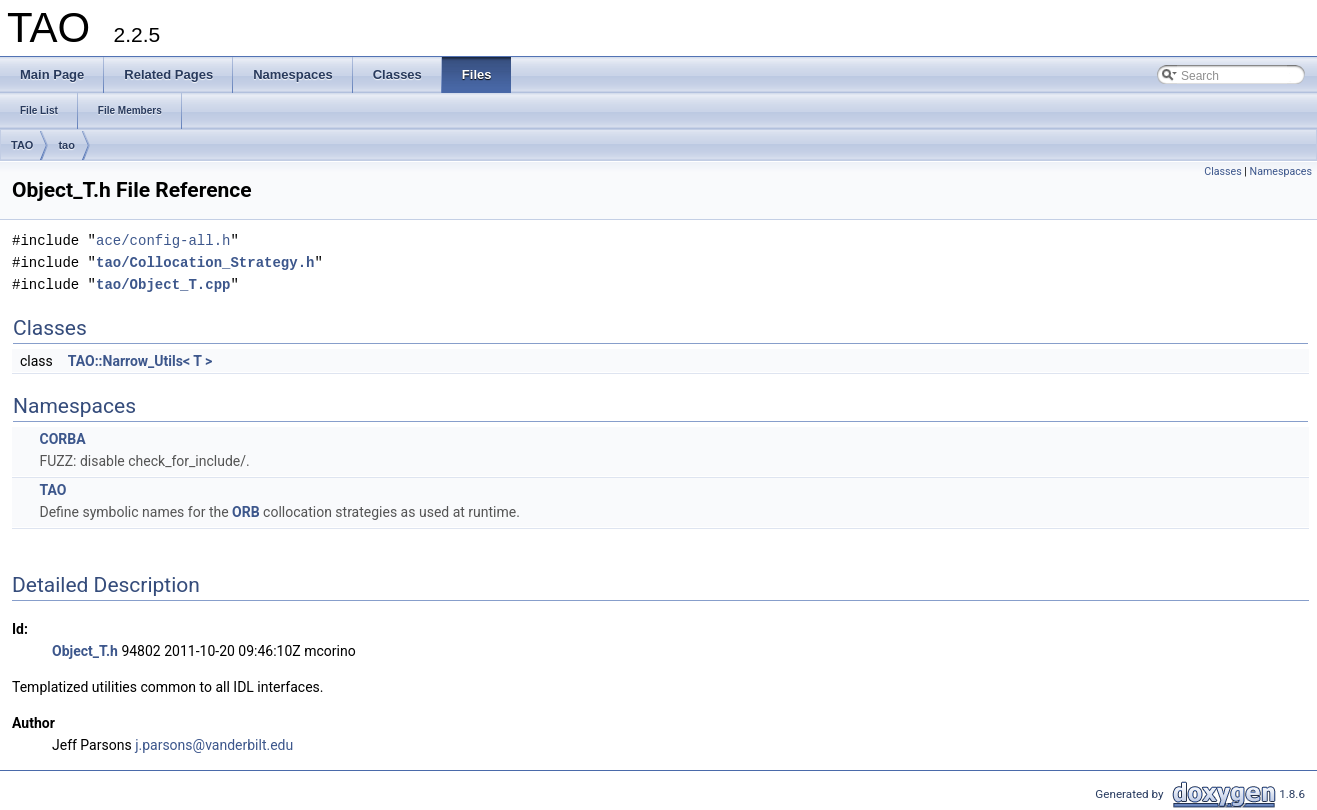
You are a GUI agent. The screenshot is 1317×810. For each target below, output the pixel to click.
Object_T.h (85, 651)
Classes (1222, 171)
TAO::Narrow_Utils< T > (140, 361)
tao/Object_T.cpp (163, 284)
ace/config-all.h (163, 240)
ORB (246, 512)
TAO (22, 145)
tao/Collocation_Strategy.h (205, 262)
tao (66, 145)
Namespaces (1281, 171)
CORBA (62, 439)
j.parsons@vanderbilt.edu (214, 745)
